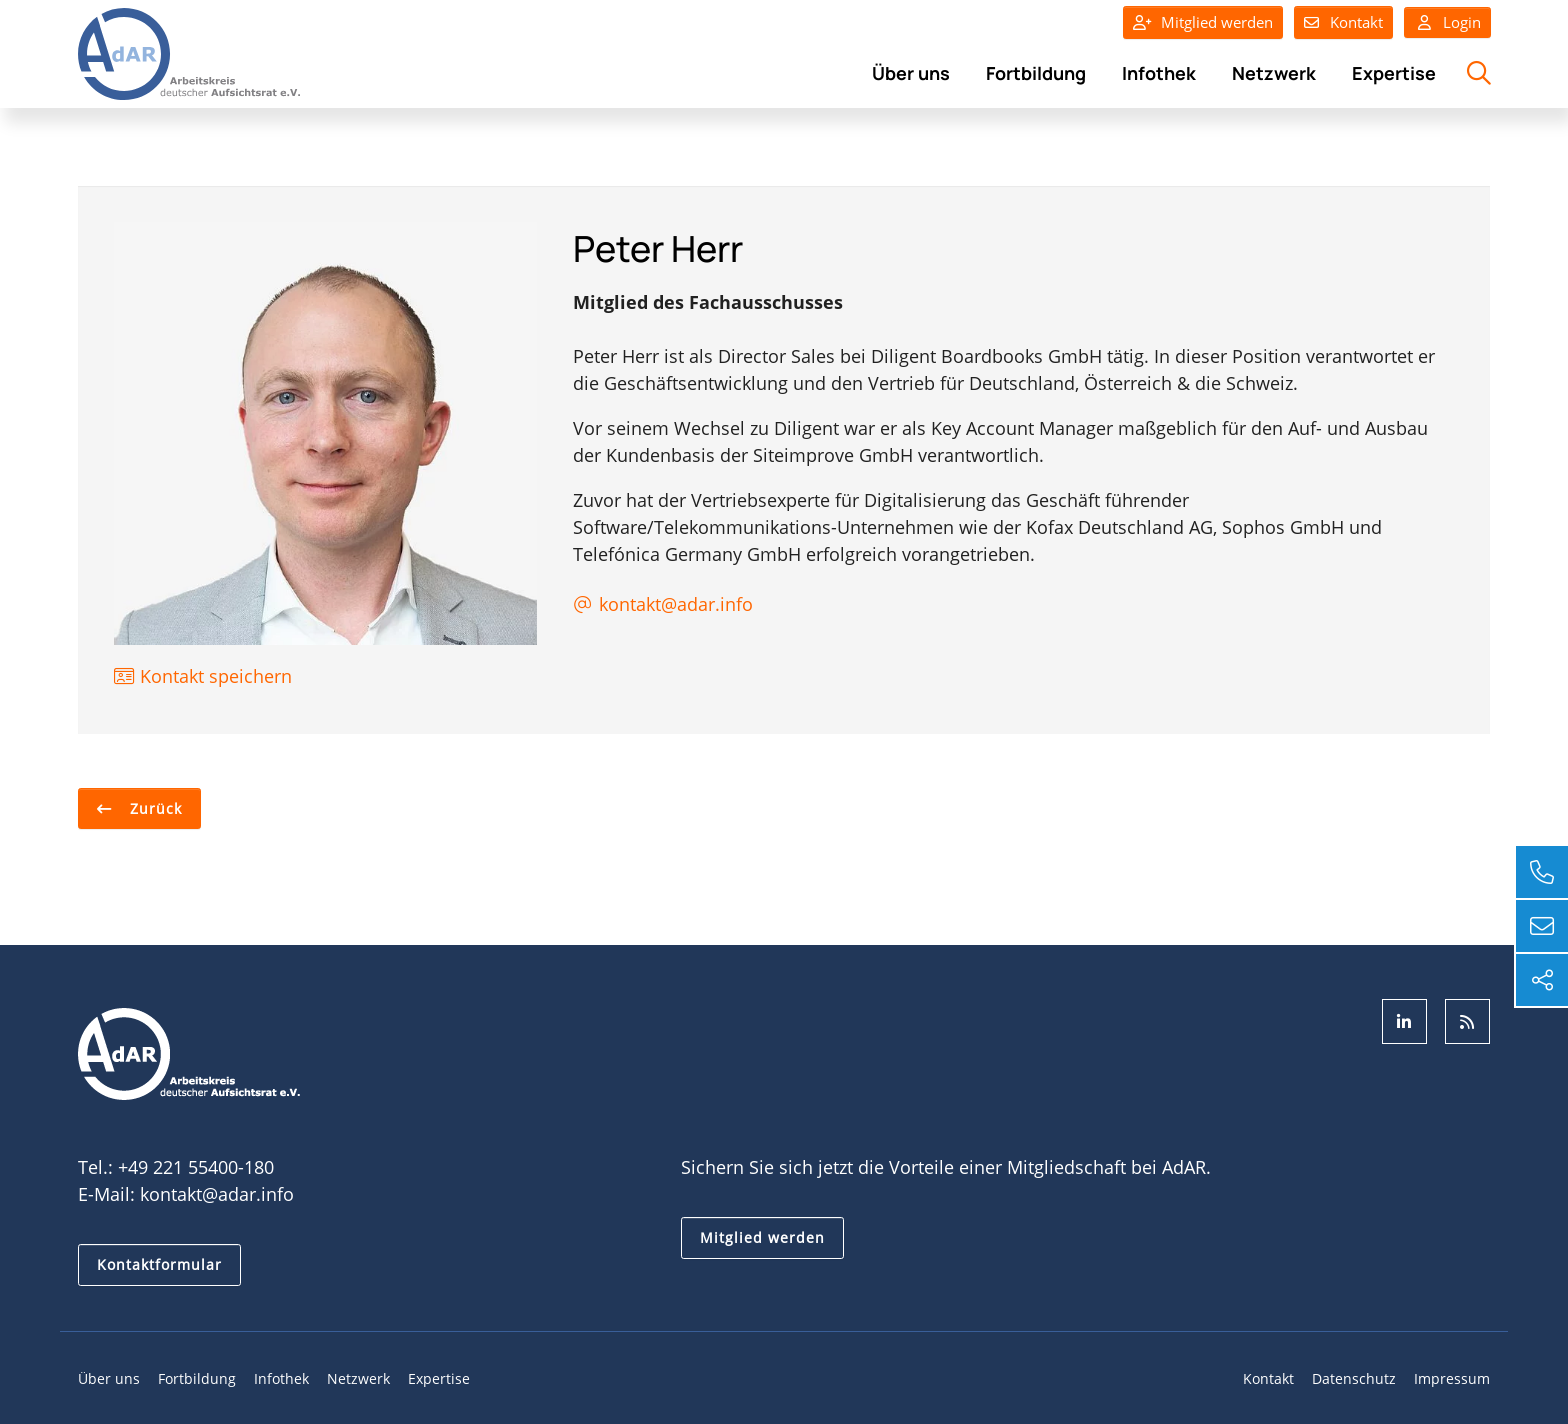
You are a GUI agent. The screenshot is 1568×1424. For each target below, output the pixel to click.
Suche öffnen (1476, 84)
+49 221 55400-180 (196, 1167)
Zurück (153, 808)
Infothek (1159, 73)
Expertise (1394, 73)
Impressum (1452, 1378)
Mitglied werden (1217, 22)
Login (1447, 23)
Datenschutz (1354, 1378)
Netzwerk (1274, 73)
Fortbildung (1036, 73)
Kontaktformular (159, 1264)
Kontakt (1356, 22)
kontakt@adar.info (217, 1194)
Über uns (911, 73)
